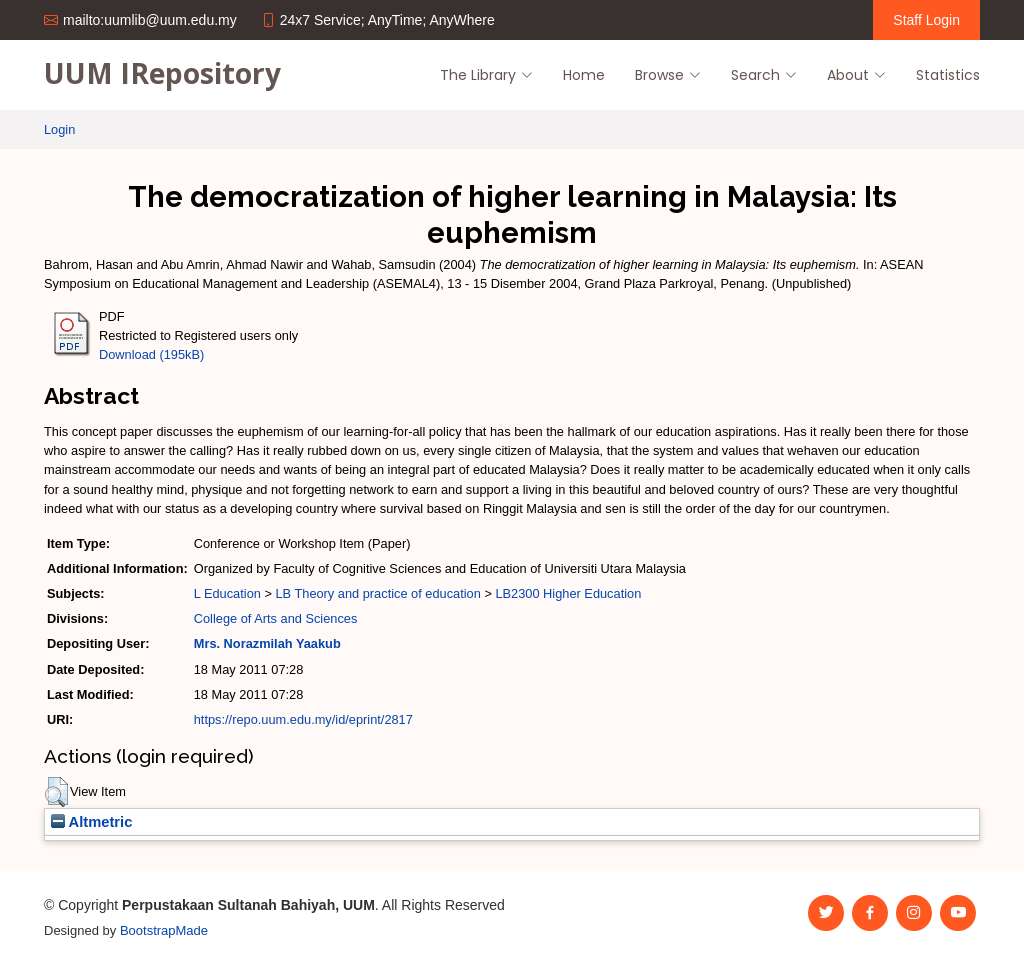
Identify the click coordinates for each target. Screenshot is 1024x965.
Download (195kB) (151, 354)
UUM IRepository (162, 73)
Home (584, 75)
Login (59, 129)
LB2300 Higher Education (568, 593)
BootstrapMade (164, 930)
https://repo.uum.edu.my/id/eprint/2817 (303, 719)
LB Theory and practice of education (377, 593)
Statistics (948, 75)
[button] (56, 792)
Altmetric (91, 822)
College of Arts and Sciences (276, 618)
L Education (227, 593)
